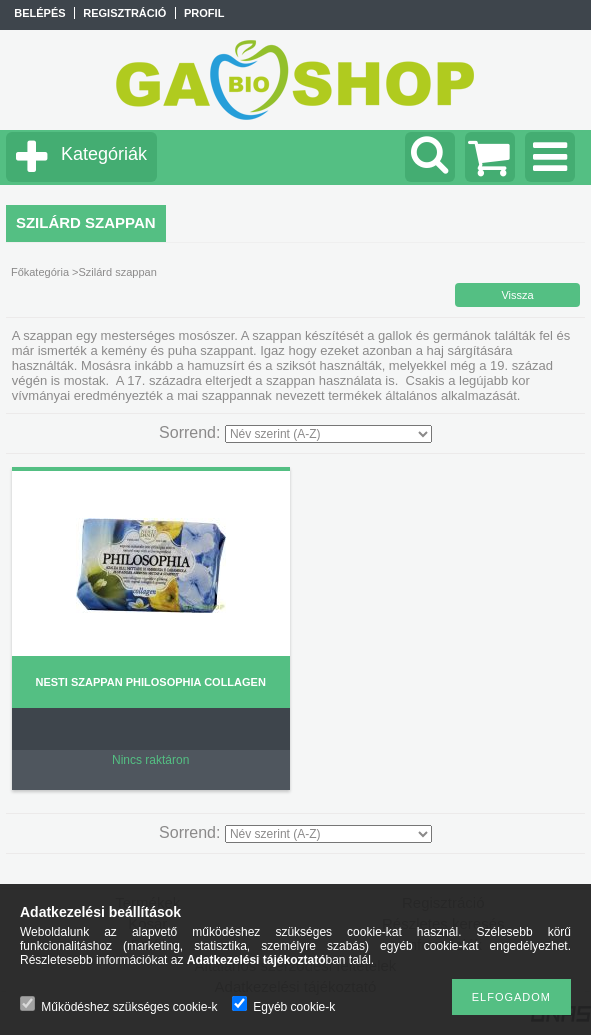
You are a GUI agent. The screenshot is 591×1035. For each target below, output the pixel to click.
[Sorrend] (328, 434)
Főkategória (40, 272)
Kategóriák (104, 154)
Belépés (39, 13)
